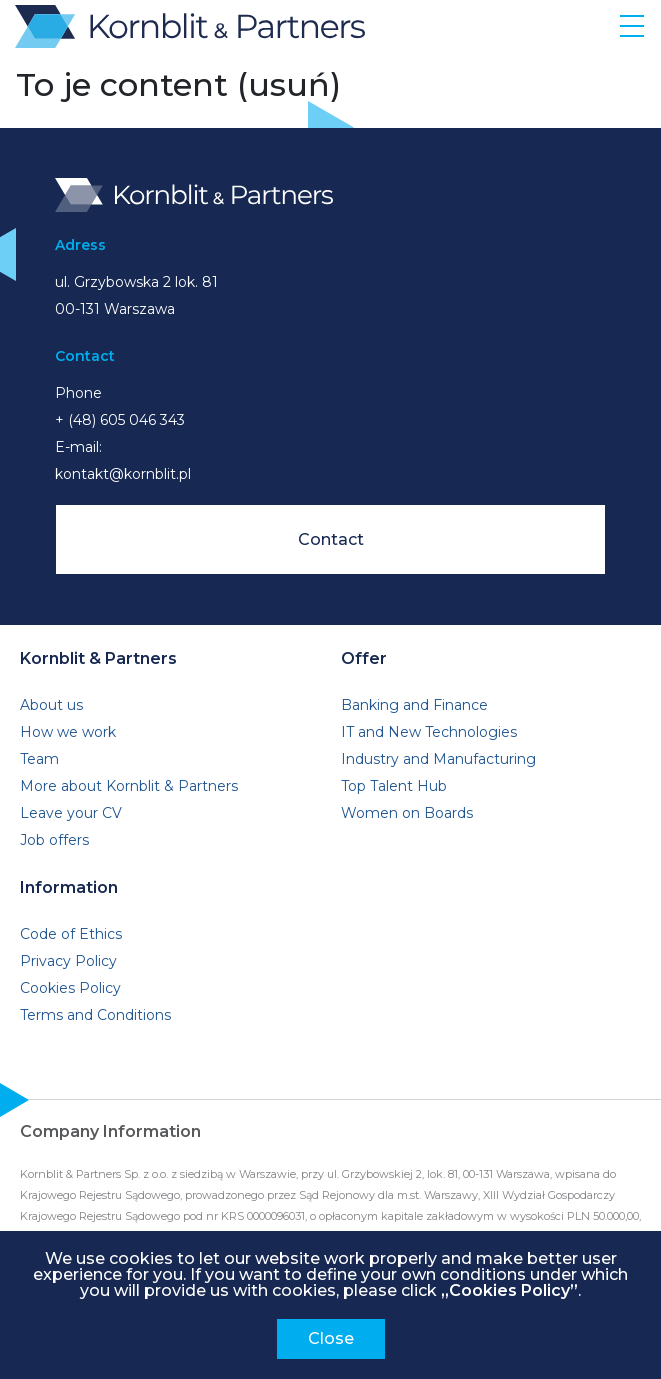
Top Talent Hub (394, 786)
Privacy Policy (68, 961)
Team (39, 759)
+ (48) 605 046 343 (120, 420)
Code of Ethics (71, 934)
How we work (68, 732)
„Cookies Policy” (509, 1290)
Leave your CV (71, 813)
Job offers (54, 840)
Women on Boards (407, 813)
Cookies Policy (70, 988)
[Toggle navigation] (632, 25)
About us (51, 705)
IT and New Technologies (429, 732)
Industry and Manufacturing (438, 759)
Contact (331, 539)
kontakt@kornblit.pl (123, 474)
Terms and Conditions (95, 1015)
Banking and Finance (414, 705)
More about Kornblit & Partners (129, 786)
